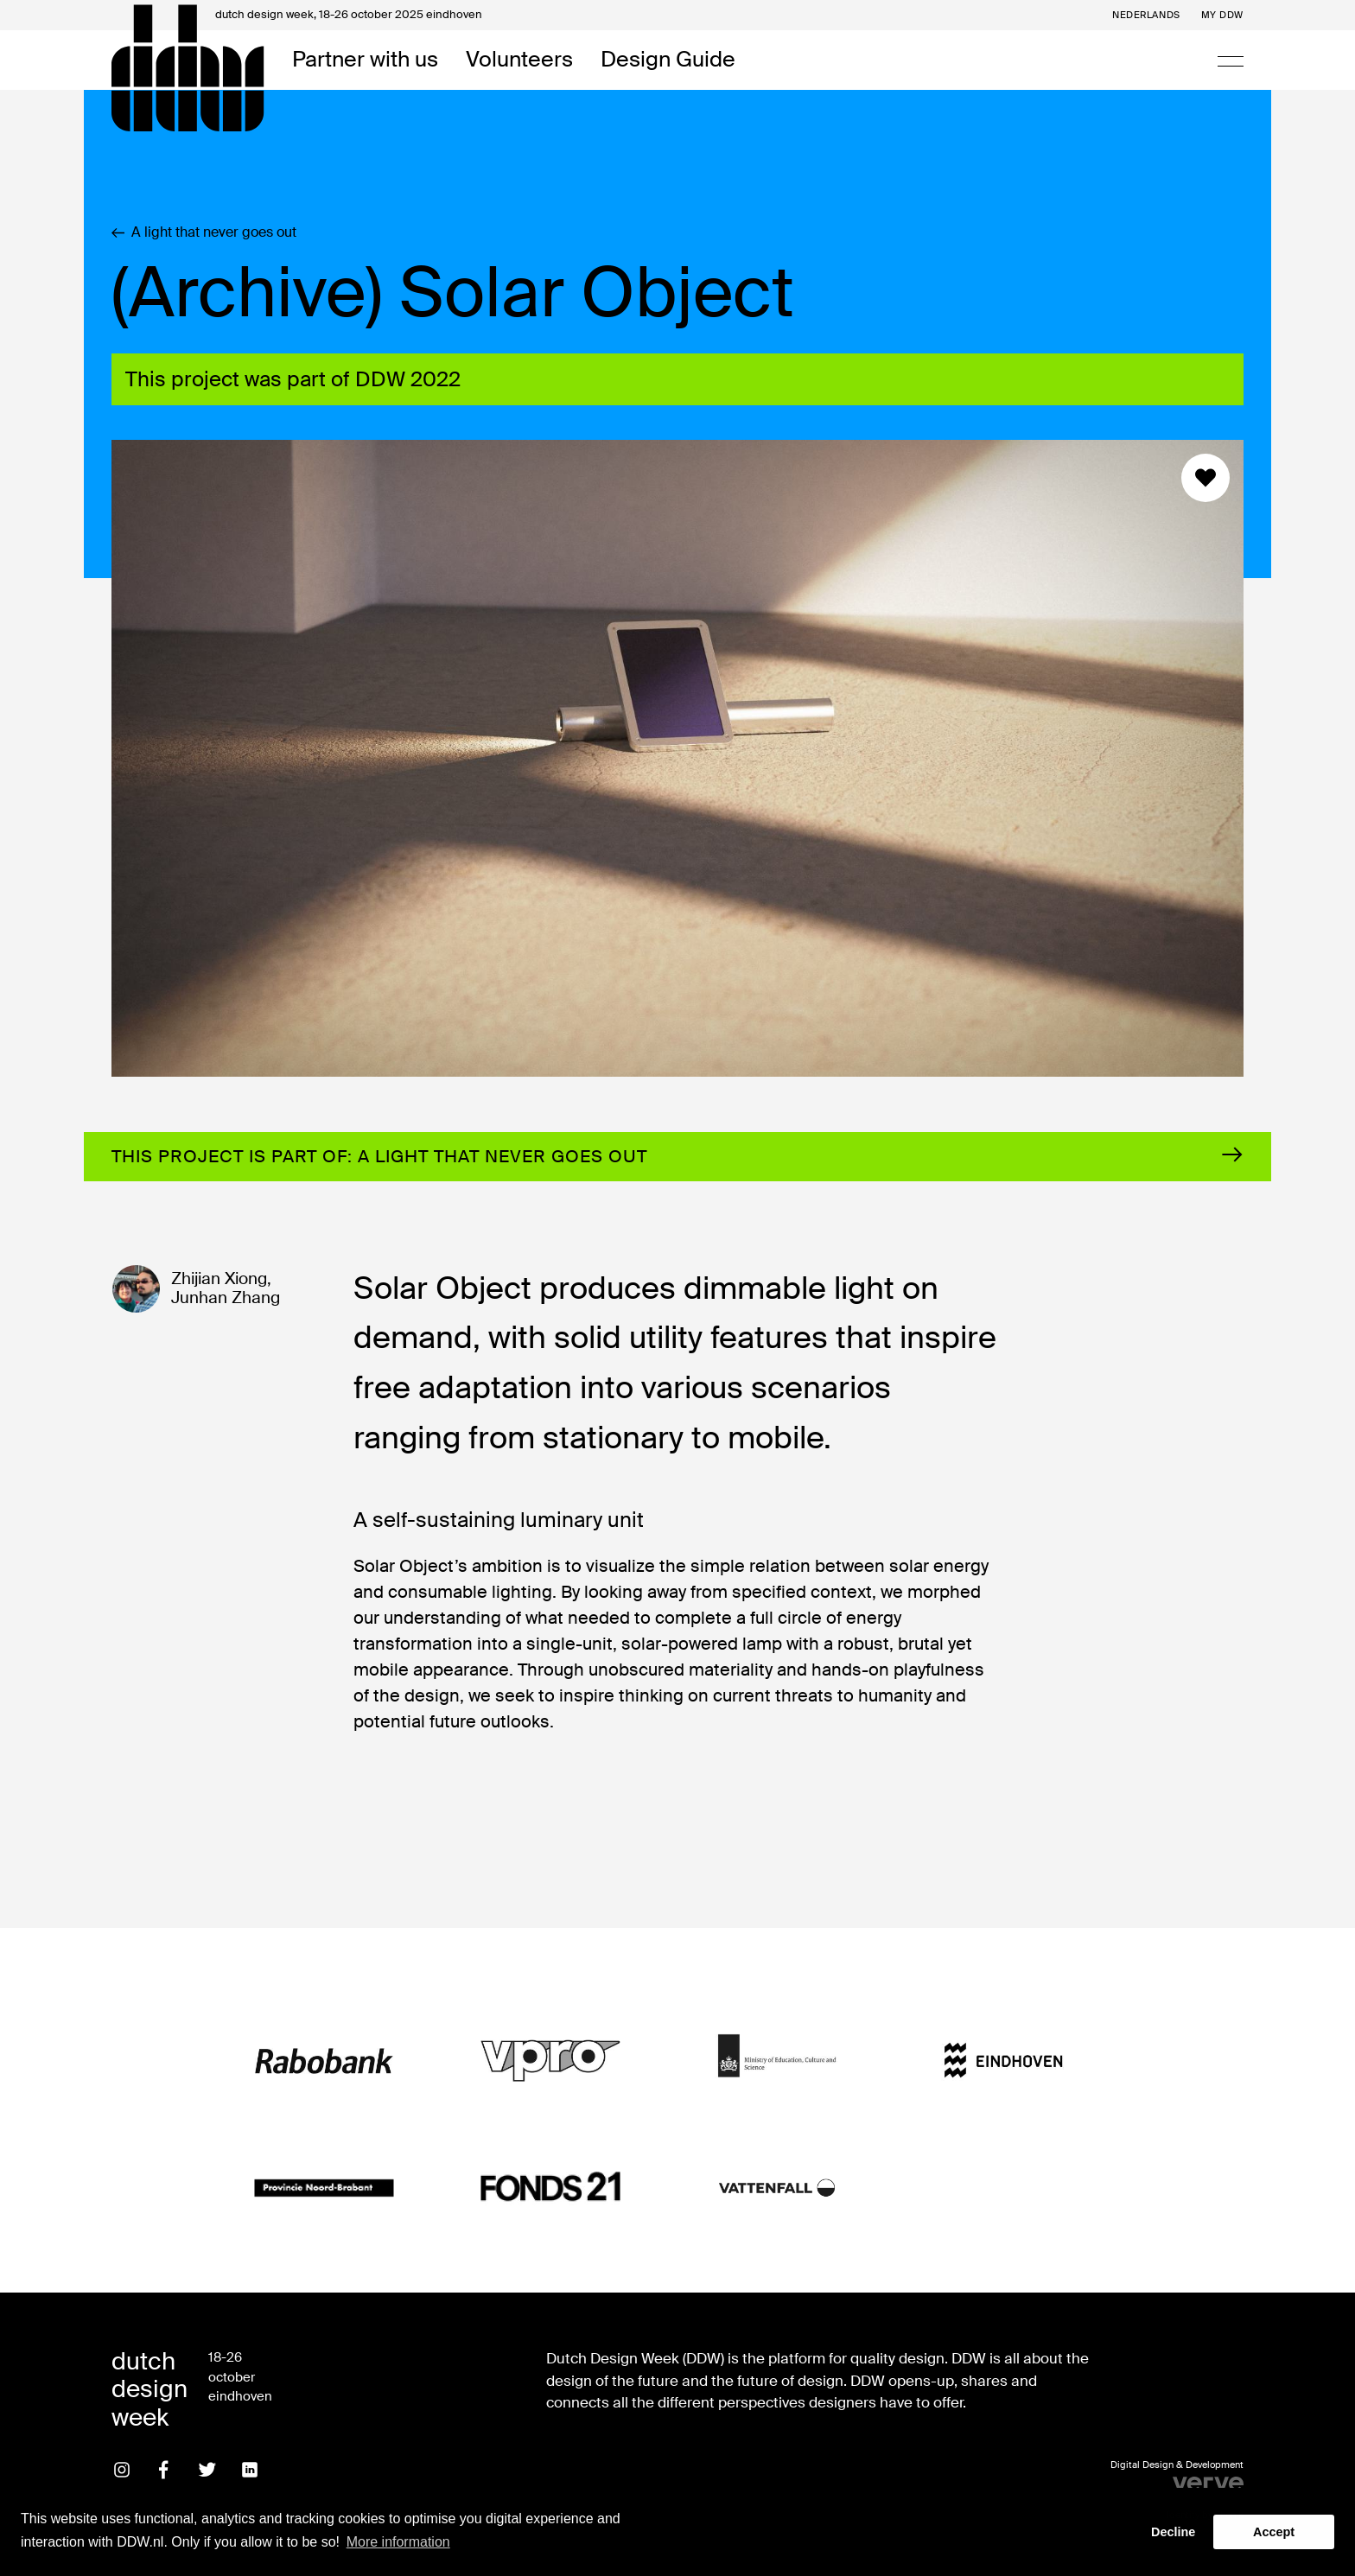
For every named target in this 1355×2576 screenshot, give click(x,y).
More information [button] (398, 2542)
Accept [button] (1274, 2532)
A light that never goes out (203, 232)
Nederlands (1146, 15)
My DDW (1222, 15)
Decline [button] (1173, 2532)
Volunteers (519, 60)
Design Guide (668, 60)
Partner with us (365, 60)
